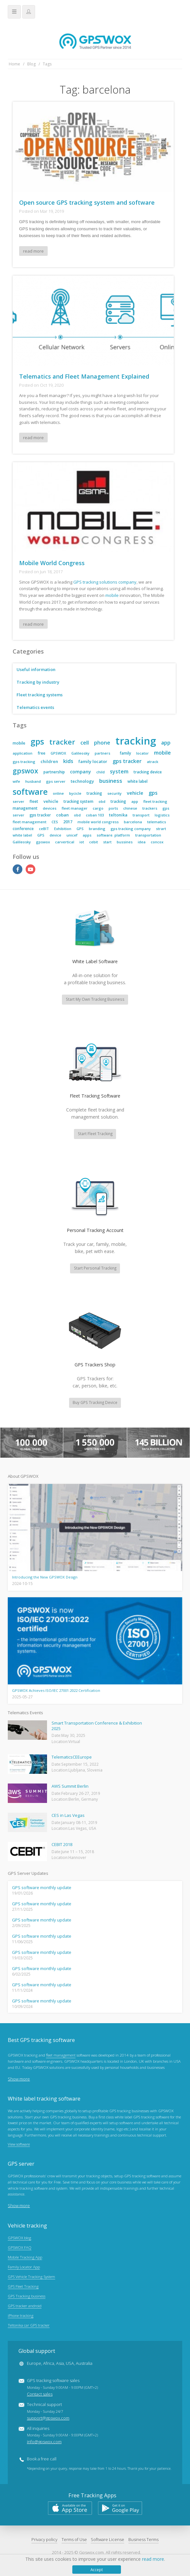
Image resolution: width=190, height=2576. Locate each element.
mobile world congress (98, 821)
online (58, 793)
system (119, 771)
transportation (148, 835)
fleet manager (75, 808)
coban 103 (95, 815)
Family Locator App (24, 2268)
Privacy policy (44, 2541)
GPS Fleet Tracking (23, 2287)
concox (157, 841)
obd (102, 801)
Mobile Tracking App (25, 2258)
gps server (55, 781)
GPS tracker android (25, 2306)
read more (33, 251)
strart (161, 828)
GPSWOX (58, 753)
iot (81, 841)
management (25, 808)
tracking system (78, 801)
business (110, 780)
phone (102, 742)
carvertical (64, 841)
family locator (92, 761)
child (100, 771)
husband (33, 781)
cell (84, 742)
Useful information (36, 669)
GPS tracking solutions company (105, 582)
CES (55, 821)
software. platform (113, 835)
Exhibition (62, 828)
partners (102, 753)
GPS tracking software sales (62, 2388)
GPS (80, 828)
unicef (71, 835)
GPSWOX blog (19, 2238)
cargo (98, 808)
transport (141, 815)
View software (19, 2145)
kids (68, 761)
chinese (130, 808)
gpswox (25, 770)
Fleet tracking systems (40, 695)
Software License (107, 2541)
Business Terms (143, 2541)
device (55, 835)
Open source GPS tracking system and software (87, 202)
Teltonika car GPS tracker (29, 2326)
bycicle (75, 793)
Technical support (48, 2412)
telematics (156, 821)
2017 (67, 822)
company (80, 772)
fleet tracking (155, 801)
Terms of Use (74, 2541)
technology (82, 781)
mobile (112, 595)
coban (62, 815)
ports (113, 808)
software (30, 791)
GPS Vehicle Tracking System (31, 2277)
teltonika (118, 815)
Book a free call (41, 2460)
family (125, 753)
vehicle (135, 793)
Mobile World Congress (52, 563)
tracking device (148, 772)
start (107, 841)
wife (16, 781)
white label (137, 781)
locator (142, 753)
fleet (34, 801)
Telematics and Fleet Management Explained (84, 376)
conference (23, 828)
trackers (149, 808)
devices (49, 808)
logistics (162, 815)
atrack (152, 761)
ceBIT (44, 828)
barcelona (133, 821)
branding (97, 828)
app (166, 742)
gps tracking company (131, 828)
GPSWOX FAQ (19, 2248)
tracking (135, 740)
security (114, 793)
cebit (93, 841)
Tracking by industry (38, 682)
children (49, 761)
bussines (125, 841)
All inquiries (62, 2436)
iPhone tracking (20, 2316)
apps (87, 835)
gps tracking (24, 761)
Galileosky (80, 753)
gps (37, 741)
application (22, 753)
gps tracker (127, 761)
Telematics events (35, 707)
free (41, 753)
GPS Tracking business (26, 2297)
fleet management (29, 821)
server (18, 801)
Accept (96, 2569)
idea (142, 841)
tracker (62, 742)
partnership (54, 772)
